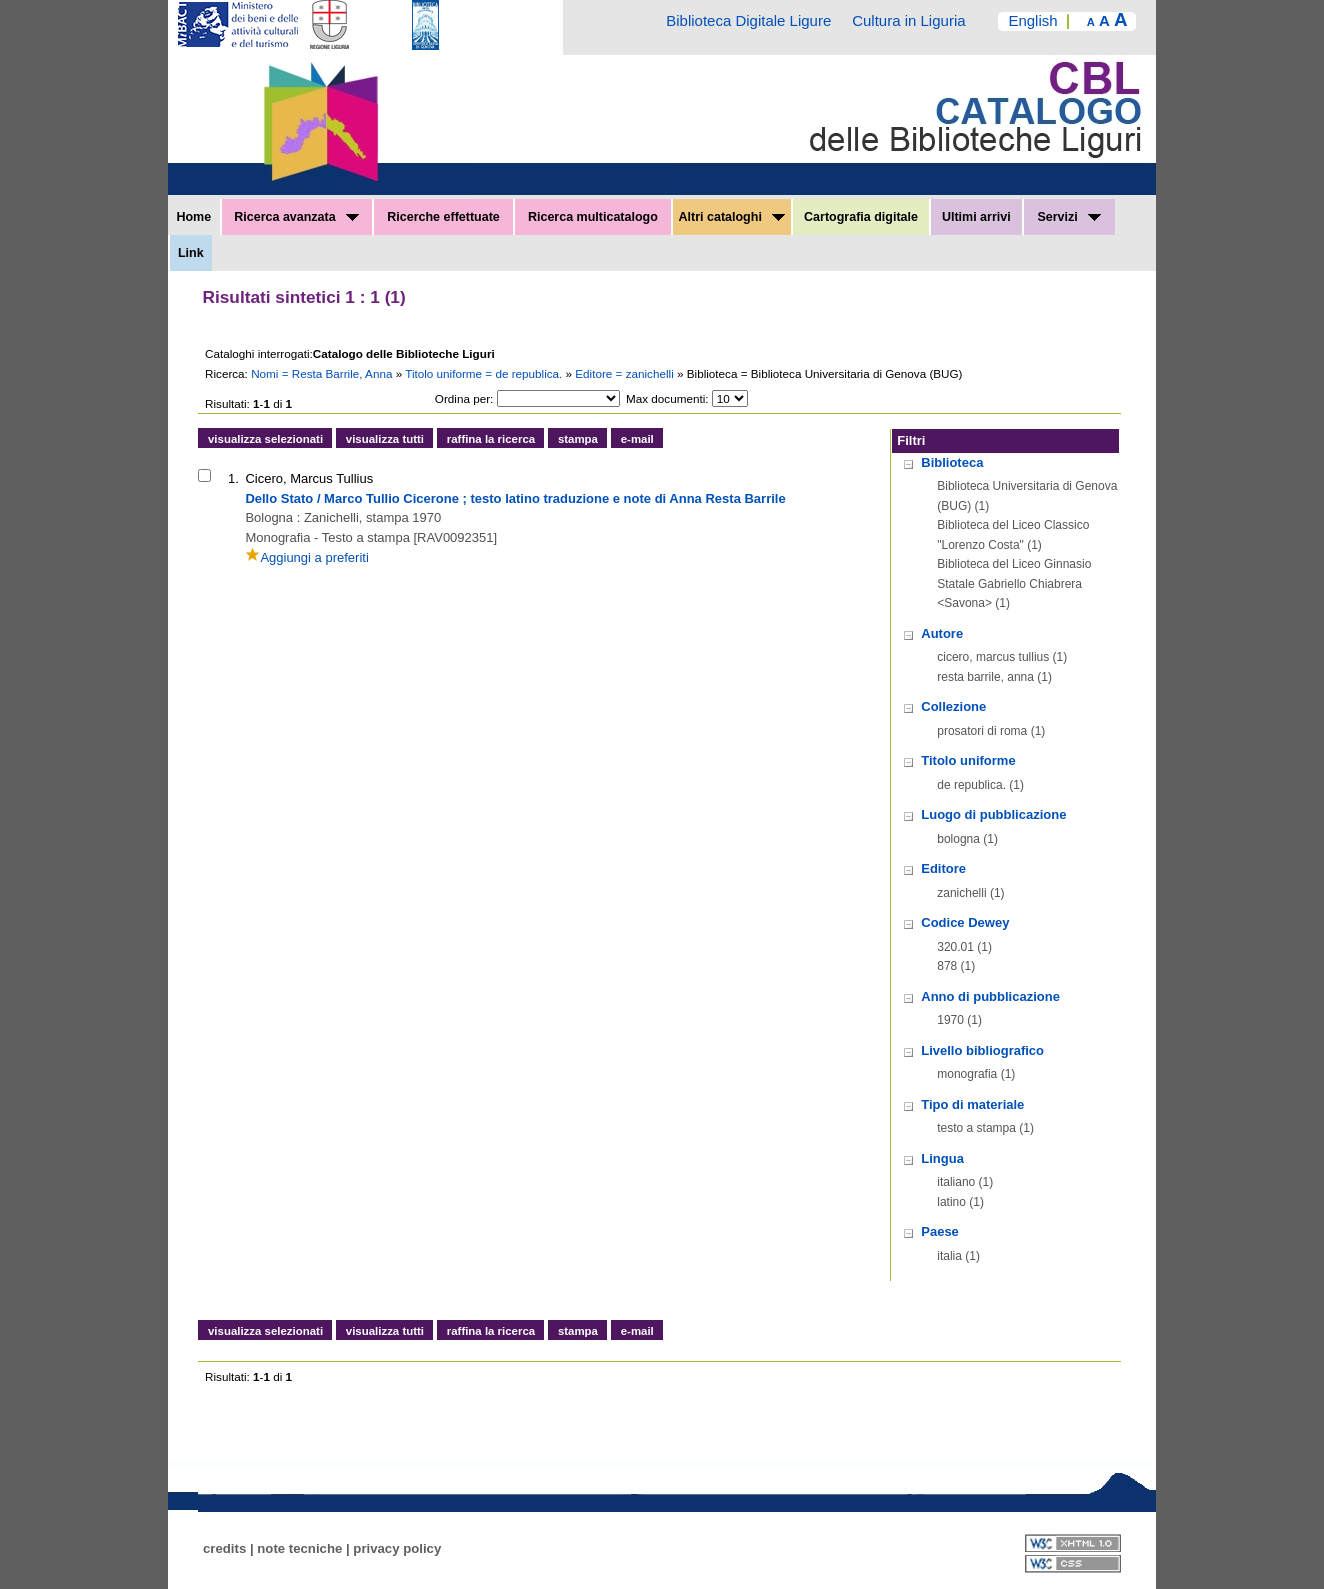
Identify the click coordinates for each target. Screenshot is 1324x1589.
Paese (940, 1231)
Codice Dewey (965, 922)
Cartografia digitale (861, 217)
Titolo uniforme (968, 760)
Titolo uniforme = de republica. (485, 373)
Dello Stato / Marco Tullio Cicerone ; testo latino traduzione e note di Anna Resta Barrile (515, 498)
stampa (578, 439)
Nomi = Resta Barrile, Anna (323, 373)
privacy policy (397, 1548)
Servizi (1069, 217)
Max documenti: (667, 398)
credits (224, 1548)
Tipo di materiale (972, 1104)
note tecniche (299, 1548)
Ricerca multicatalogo (593, 217)
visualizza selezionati (265, 439)
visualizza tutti (385, 439)
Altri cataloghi (732, 217)
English (1032, 20)
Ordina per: (464, 398)
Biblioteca (952, 462)
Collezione (953, 706)
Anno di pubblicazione (990, 996)
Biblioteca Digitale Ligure (748, 20)
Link (191, 253)
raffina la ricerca (491, 439)
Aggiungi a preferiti (306, 557)
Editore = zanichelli (626, 373)
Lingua (942, 1158)
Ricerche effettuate (443, 217)
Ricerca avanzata (296, 217)
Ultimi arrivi (976, 217)
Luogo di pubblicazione (993, 814)
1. (233, 478)
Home (193, 217)
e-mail (637, 439)
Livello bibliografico (982, 1050)
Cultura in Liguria (908, 20)
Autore (942, 633)
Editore (943, 868)
